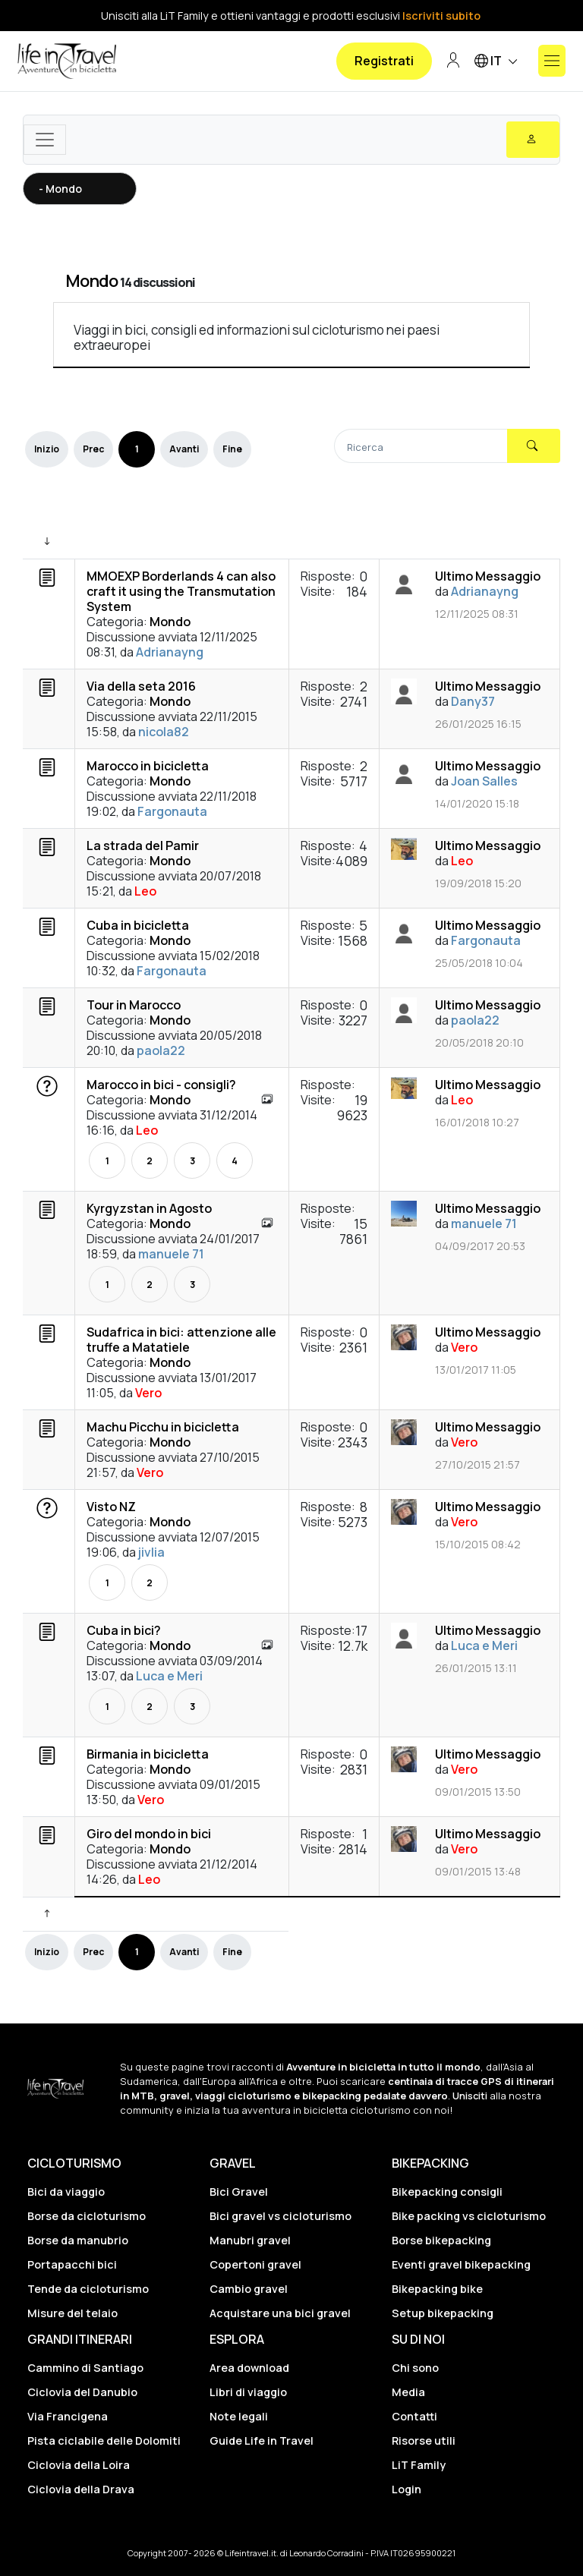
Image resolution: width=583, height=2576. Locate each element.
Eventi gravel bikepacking (461, 2264)
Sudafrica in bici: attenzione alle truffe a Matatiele (181, 1340)
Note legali (239, 2416)
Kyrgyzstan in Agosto (149, 1208)
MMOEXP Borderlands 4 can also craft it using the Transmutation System (181, 591)
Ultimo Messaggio (487, 576)
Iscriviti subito (441, 15)
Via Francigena (67, 2416)
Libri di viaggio (248, 2392)
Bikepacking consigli (447, 2191)
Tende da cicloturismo (88, 2289)
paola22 (161, 1050)
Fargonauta (172, 811)
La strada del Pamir (143, 845)
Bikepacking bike (437, 2289)
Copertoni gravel (255, 2264)
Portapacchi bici (72, 2264)
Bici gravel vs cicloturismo (280, 2216)
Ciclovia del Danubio (82, 2392)
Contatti (414, 2416)
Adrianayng (169, 652)
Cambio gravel (249, 2289)
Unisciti (469, 2095)
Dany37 (473, 701)
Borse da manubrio (77, 2240)
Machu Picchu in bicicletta (163, 1427)
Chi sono (415, 2367)
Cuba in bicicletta (138, 925)
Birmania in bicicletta (148, 1754)
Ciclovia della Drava (80, 2489)
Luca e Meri (169, 1675)
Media (408, 2392)
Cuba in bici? (124, 1630)
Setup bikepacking (442, 2313)
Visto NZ (111, 1506)
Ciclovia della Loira (78, 2465)
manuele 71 (171, 1253)
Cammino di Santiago (85, 2367)
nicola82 (163, 731)
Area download (249, 2367)
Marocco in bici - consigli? (161, 1084)
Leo (145, 891)
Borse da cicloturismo (86, 2216)
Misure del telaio (72, 2313)
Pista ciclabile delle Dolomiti (104, 2440)
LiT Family (419, 2465)
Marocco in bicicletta (148, 765)
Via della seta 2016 (141, 686)
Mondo (91, 280)
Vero (148, 1392)
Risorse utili (423, 2440)
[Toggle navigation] (45, 139)
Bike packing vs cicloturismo (469, 2216)
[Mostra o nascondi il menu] (552, 61)
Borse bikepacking (441, 2240)
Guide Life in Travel (262, 2440)
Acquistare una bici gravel (280, 2313)
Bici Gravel (239, 2191)
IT (498, 61)
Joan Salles (484, 781)
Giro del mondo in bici (149, 1833)
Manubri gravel (250, 2240)
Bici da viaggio (66, 2191)
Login (406, 2489)
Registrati (384, 60)
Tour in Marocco (134, 1005)
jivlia (151, 1552)
